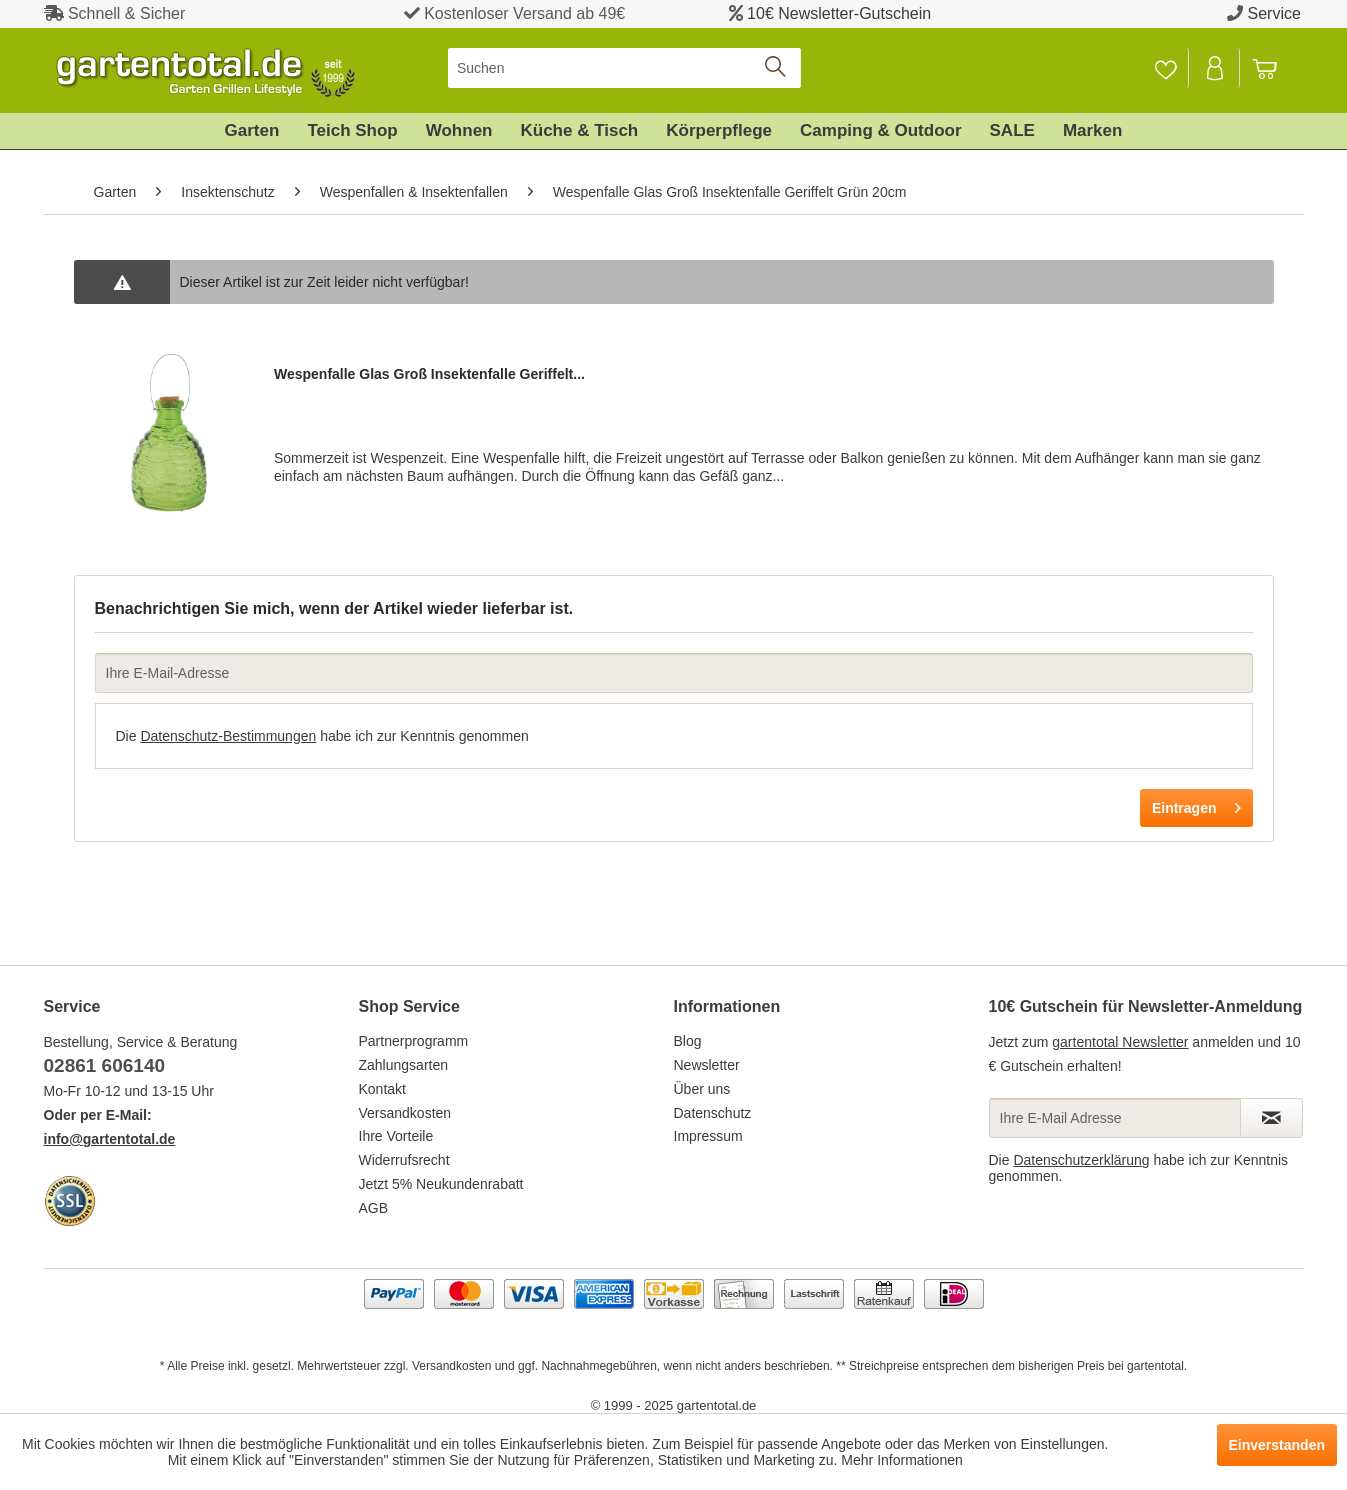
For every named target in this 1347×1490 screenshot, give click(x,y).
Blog (688, 1041)
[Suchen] (624, 68)
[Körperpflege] (719, 131)
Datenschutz (713, 1113)
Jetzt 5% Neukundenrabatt (441, 1184)
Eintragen (1196, 804)
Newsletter (707, 1065)
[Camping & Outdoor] (880, 131)
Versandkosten (405, 1113)
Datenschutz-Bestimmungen (228, 736)
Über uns (702, 1089)
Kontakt (382, 1089)
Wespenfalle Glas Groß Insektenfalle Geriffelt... (429, 374)
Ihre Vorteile (396, 1136)
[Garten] (252, 131)
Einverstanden (1277, 1445)
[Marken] (1093, 131)
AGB (374, 1208)
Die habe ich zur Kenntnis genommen (322, 736)
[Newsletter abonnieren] (1271, 1118)
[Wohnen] (459, 131)
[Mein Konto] (1216, 68)
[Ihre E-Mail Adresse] (1115, 1118)
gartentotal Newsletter (1120, 1042)
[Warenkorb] (1274, 68)
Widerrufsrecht (404, 1160)
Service (1274, 13)
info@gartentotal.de (110, 1139)
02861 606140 (105, 1065)
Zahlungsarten (404, 1065)
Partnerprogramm (414, 1041)
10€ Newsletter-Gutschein (839, 13)
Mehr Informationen (901, 1460)
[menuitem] (624, 68)
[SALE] (1012, 131)
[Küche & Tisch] (579, 131)
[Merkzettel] (1165, 68)
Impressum (708, 1136)
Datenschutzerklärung (1081, 1160)
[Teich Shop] (352, 131)
